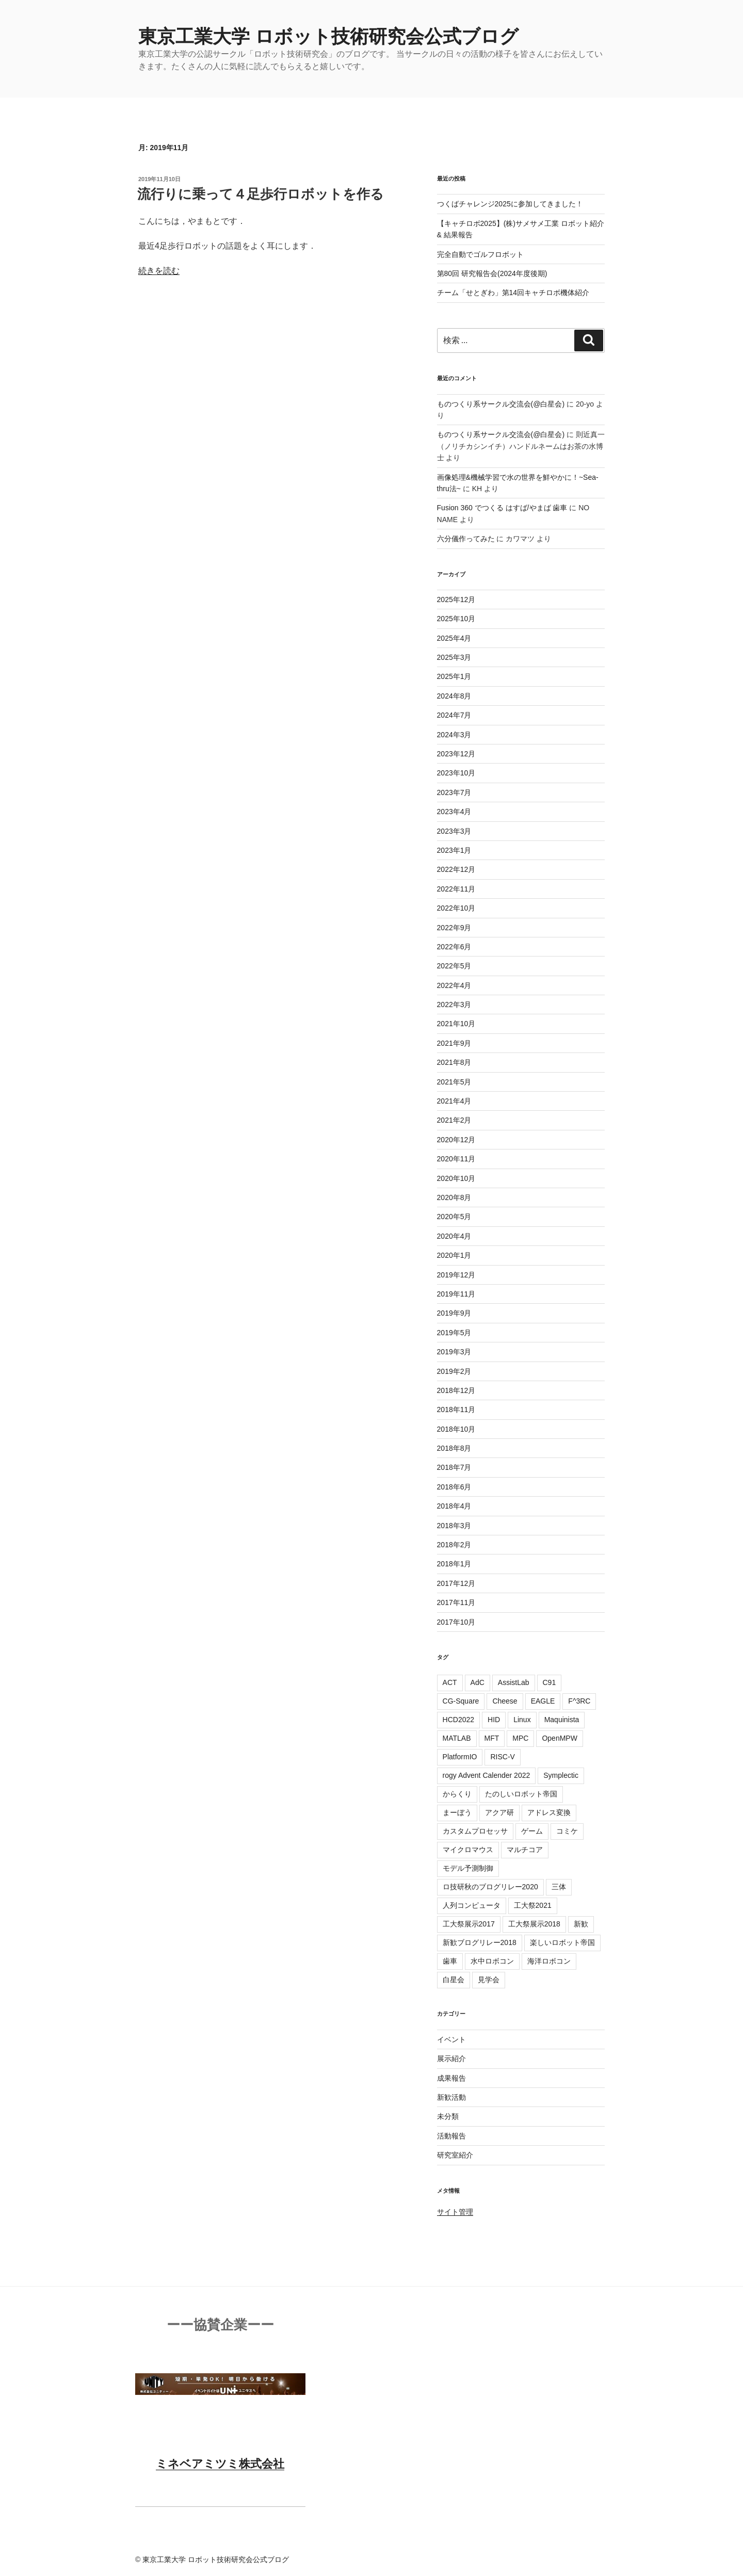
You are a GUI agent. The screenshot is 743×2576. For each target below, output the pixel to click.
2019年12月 (456, 1275)
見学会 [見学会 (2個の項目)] (488, 1979)
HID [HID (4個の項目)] (494, 1719)
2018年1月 (454, 1564)
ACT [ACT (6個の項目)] (450, 1682)
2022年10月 (456, 908)
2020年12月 (456, 1140)
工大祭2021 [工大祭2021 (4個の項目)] (533, 1905)
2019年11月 (456, 1294)
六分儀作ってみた (466, 538)
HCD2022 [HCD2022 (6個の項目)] (458, 1719)
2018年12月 (456, 1390)
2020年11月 (456, 1159)
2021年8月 (454, 1062)
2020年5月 (454, 1216)
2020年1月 (454, 1255)
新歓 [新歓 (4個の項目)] (581, 1924)
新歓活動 (451, 2097)
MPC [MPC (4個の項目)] (520, 1738)
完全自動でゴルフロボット (480, 254)
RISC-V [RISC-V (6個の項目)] (502, 1757)
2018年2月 (454, 1545)
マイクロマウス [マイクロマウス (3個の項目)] (468, 1849)
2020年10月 (456, 1178)
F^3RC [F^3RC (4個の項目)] (579, 1701)
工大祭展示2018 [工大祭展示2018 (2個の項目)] (534, 1924)
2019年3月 (454, 1352)
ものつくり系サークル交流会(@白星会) (501, 404)
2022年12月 (456, 869)
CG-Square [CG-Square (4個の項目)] (461, 1701)
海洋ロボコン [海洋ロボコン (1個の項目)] (549, 1961)
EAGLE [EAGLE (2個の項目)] (543, 1701)
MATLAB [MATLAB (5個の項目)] (457, 1738)
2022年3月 (454, 1004)
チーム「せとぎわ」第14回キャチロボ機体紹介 (513, 292)
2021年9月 (454, 1043)
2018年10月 (456, 1429)
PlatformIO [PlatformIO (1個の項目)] (460, 1757)
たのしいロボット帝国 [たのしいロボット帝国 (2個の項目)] (521, 1794)
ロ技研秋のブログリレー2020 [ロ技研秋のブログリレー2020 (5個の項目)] (490, 1887)
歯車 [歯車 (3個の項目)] (450, 1961)
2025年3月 (454, 657)
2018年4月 (454, 1506)
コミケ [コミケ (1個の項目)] (567, 1831)
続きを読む (159, 270)
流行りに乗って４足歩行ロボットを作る (260, 194)
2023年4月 (454, 811)
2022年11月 (456, 889)
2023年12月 (456, 754)
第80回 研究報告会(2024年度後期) (492, 273)
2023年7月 (454, 792)
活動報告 (451, 2136)
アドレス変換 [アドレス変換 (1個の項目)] (549, 1812)
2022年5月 (454, 966)
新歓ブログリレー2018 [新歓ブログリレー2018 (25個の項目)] (479, 1942)
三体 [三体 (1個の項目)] (559, 1887)
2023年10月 (456, 773)
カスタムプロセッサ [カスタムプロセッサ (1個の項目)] (475, 1831)
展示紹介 (451, 2058)
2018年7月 (454, 1467)
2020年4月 (454, 1236)
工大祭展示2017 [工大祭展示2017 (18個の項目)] (469, 1924)
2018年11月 (456, 1409)
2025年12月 (456, 599)
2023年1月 (454, 850)
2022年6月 (454, 947)
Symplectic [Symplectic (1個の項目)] (560, 1775)
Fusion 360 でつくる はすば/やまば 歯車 (502, 508)
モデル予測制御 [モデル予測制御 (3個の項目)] (468, 1868)
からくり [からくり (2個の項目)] (457, 1794)
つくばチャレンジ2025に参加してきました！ (510, 204)
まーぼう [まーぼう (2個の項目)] (457, 1812)
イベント (451, 2039)
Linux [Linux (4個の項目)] (521, 1719)
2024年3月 (454, 735)
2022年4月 (454, 985)
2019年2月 (454, 1371)
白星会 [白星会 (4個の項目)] (453, 1979)
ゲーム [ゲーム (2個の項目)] (532, 1831)
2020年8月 (454, 1197)
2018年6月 (454, 1487)
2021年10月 (456, 1023)
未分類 (448, 2116)
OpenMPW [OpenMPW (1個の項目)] (559, 1738)
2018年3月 (454, 1525)
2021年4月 (454, 1101)
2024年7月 (454, 715)
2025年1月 (454, 676)
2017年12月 (456, 1583)
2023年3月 (454, 831)
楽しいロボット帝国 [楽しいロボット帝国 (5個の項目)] (562, 1942)
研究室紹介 (455, 2155)
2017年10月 (456, 1622)
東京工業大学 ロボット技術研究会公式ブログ (328, 36)
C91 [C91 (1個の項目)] (549, 1682)
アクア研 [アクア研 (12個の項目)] (499, 1812)
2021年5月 (454, 1082)
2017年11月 (456, 1602)
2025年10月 (456, 618)
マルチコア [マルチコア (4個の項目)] (525, 1849)
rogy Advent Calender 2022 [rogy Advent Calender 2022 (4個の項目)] (486, 1775)
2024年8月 (454, 696)
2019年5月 (454, 1332)
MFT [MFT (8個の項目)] (491, 1738)
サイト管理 (455, 2212)
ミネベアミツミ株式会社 (220, 2463)
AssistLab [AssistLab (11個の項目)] (513, 1682)
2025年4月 (454, 638)
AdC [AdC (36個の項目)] (477, 1682)
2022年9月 (454, 928)
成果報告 (451, 2078)
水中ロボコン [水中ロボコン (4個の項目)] (492, 1961)
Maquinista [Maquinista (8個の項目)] (561, 1719)
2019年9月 (454, 1313)
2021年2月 (454, 1120)
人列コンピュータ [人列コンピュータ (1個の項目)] (471, 1905)
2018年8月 (454, 1448)
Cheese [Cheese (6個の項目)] (504, 1701)
